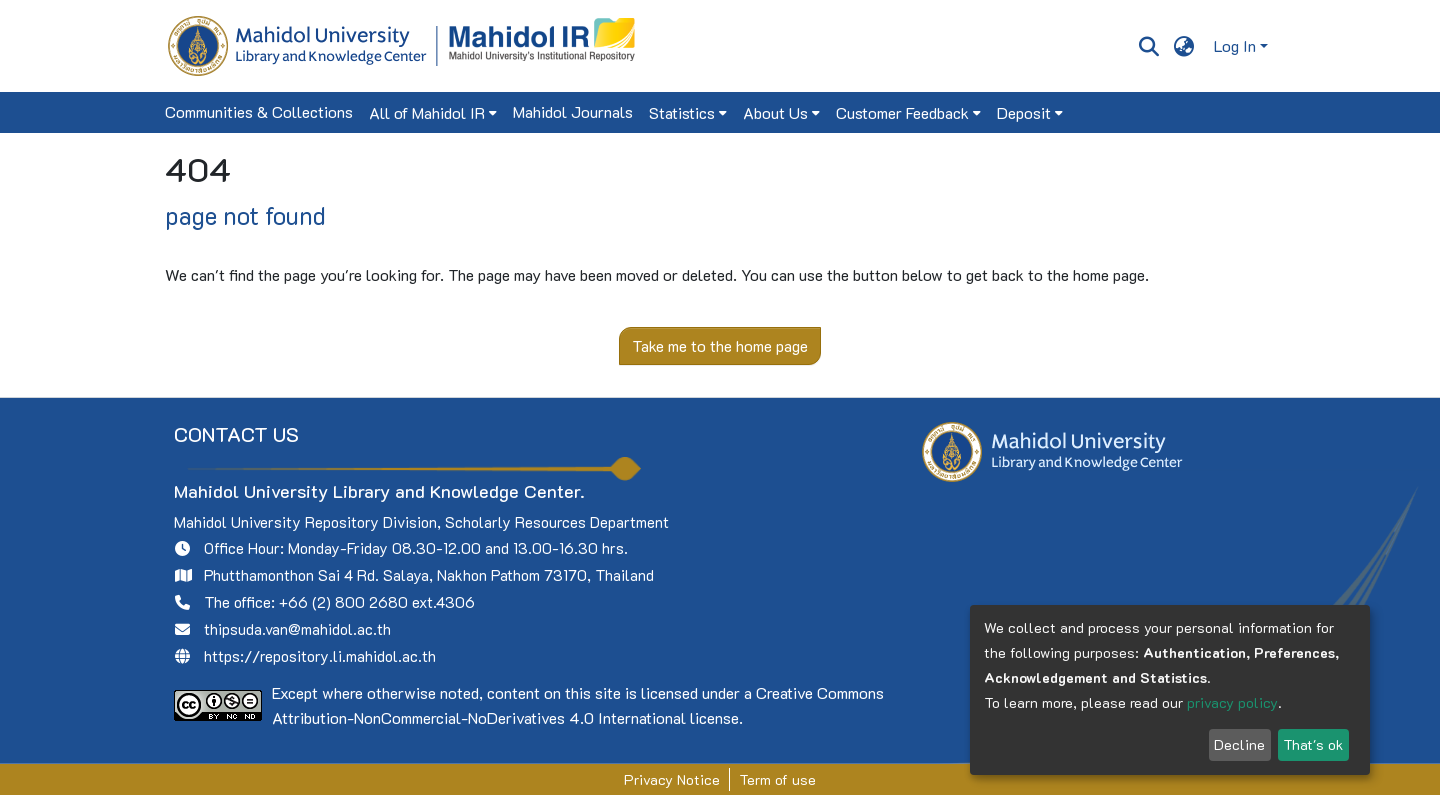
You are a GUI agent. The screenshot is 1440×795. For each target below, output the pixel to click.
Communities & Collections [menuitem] (259, 111)
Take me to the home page (720, 345)
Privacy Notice (672, 779)
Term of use (777, 779)
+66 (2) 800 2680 (343, 602)
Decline (1239, 744)
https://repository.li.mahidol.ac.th (320, 656)
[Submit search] (1148, 46)
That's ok (1313, 744)
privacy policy (1232, 702)
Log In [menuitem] (1235, 45)
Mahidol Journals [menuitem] (573, 111)
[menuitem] (1184, 46)
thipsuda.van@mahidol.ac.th (297, 629)
